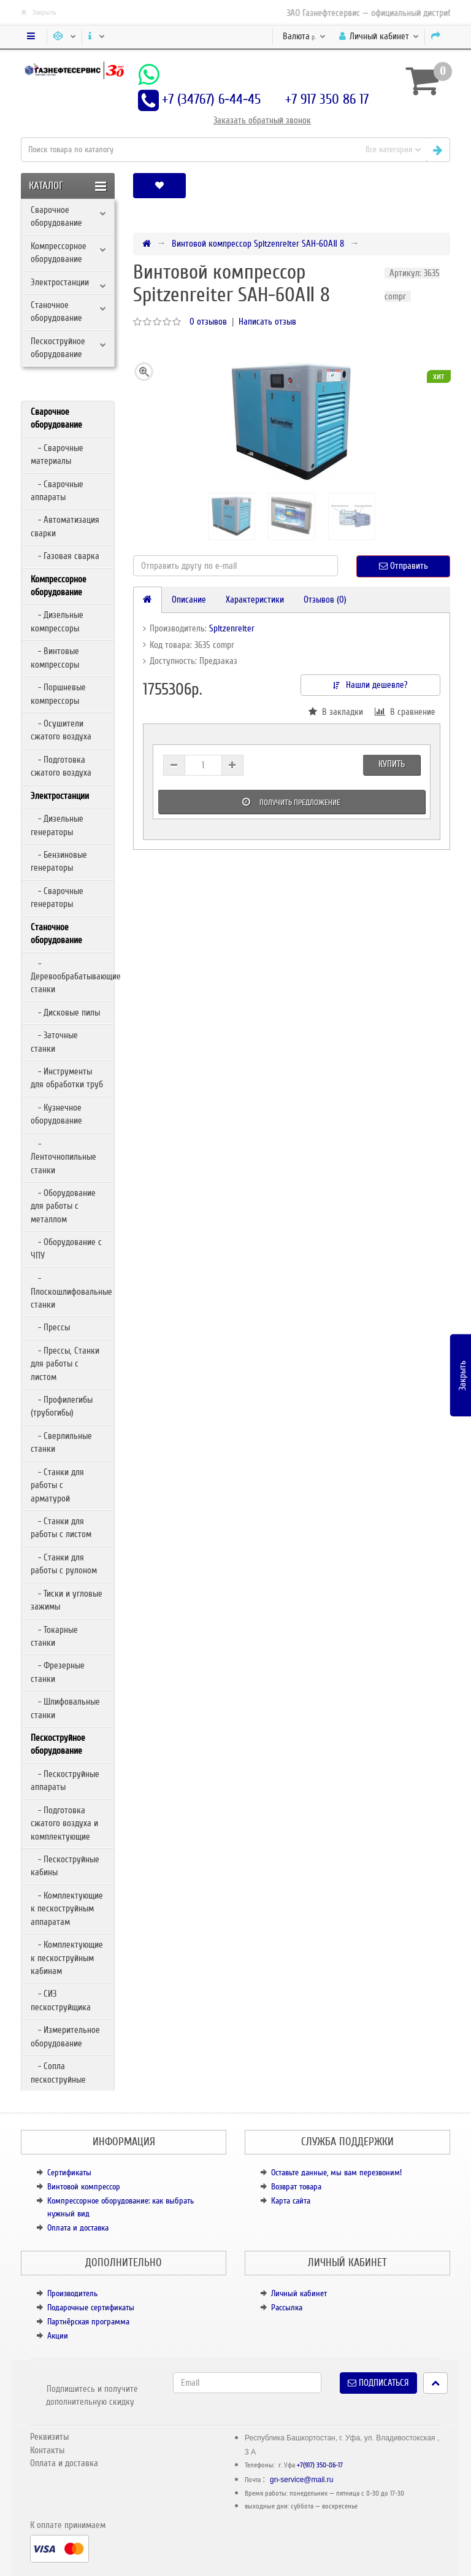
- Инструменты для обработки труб (67, 1078)
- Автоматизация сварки (65, 526)
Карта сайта (290, 2201)
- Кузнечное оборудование (56, 1114)
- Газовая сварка (65, 555)
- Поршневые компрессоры (58, 694)
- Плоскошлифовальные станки (71, 1291)
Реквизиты (49, 2436)
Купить (391, 763)
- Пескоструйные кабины (65, 1866)
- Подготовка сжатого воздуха (61, 766)
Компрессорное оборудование (58, 252)
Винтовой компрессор (83, 2186)
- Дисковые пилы (65, 1012)
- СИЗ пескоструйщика (61, 2000)
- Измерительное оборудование (65, 2036)
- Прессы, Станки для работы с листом (65, 1363)
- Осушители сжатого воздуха (61, 730)
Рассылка (286, 2307)
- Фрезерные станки (58, 1672)
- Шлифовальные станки (65, 1708)
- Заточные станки (54, 1042)
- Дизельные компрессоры (57, 621)
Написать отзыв (267, 321)
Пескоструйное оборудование (58, 348)
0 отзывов (208, 321)
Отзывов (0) (325, 599)
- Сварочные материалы (57, 454)
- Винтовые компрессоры (55, 657)
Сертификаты (69, 2172)
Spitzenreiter (232, 628)
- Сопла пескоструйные (58, 2072)
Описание (189, 599)
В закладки (335, 711)
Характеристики (255, 599)
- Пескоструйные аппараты (65, 1780)
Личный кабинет (299, 2293)
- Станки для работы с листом (61, 1528)
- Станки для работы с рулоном (64, 1564)
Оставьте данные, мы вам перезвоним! (336, 2172)
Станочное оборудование (56, 311)
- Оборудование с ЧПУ (66, 1248)
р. (304, 36)
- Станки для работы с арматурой (57, 1485)
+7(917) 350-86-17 (320, 2465)
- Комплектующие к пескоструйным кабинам (67, 1957)
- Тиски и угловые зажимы (66, 1600)
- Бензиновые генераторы (59, 861)
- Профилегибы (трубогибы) (62, 1406)
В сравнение (405, 711)
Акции (57, 2336)
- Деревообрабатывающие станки (72, 976)
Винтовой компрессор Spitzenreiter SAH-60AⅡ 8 (258, 243)
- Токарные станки (54, 1636)
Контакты (47, 2450)
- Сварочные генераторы (57, 897)
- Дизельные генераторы (57, 825)
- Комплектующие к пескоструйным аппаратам (67, 1908)
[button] (410, 185)
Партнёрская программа (88, 2321)
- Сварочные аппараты (57, 491)
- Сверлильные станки (61, 1442)
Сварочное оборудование (56, 216)
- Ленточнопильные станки (63, 1157)
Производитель (72, 2293)
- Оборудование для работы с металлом (63, 1206)
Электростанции (60, 282)
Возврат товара (296, 2186)
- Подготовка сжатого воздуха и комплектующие (64, 1823)
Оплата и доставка (78, 2228)
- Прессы (50, 1327)
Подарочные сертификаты (90, 2307)
